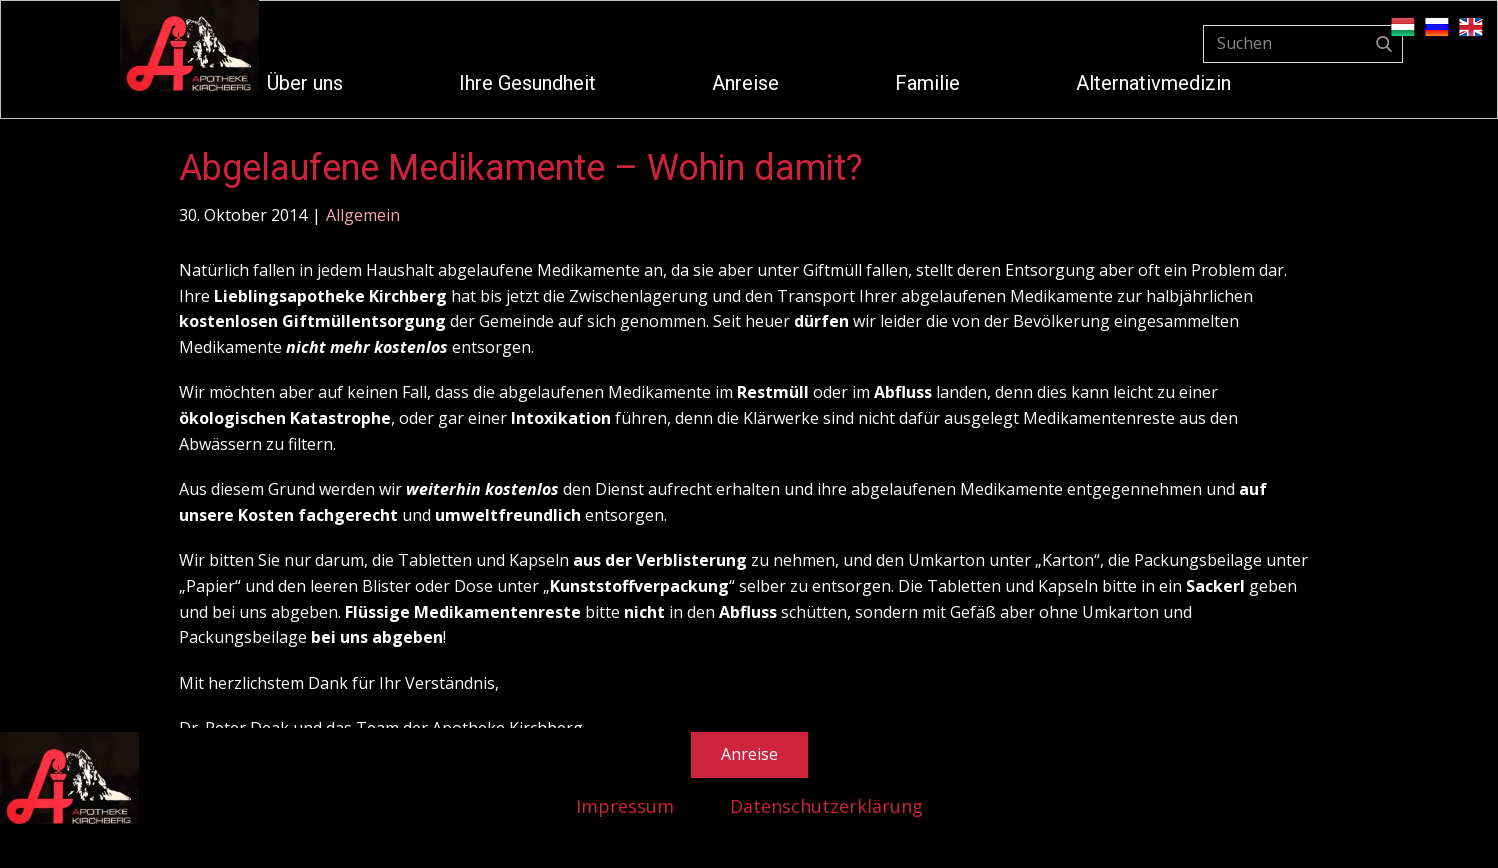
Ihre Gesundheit (527, 83)
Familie (927, 83)
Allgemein (363, 215)
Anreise (745, 83)
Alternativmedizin (1153, 83)
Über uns (305, 83)
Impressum (625, 806)
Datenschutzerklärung (826, 806)
